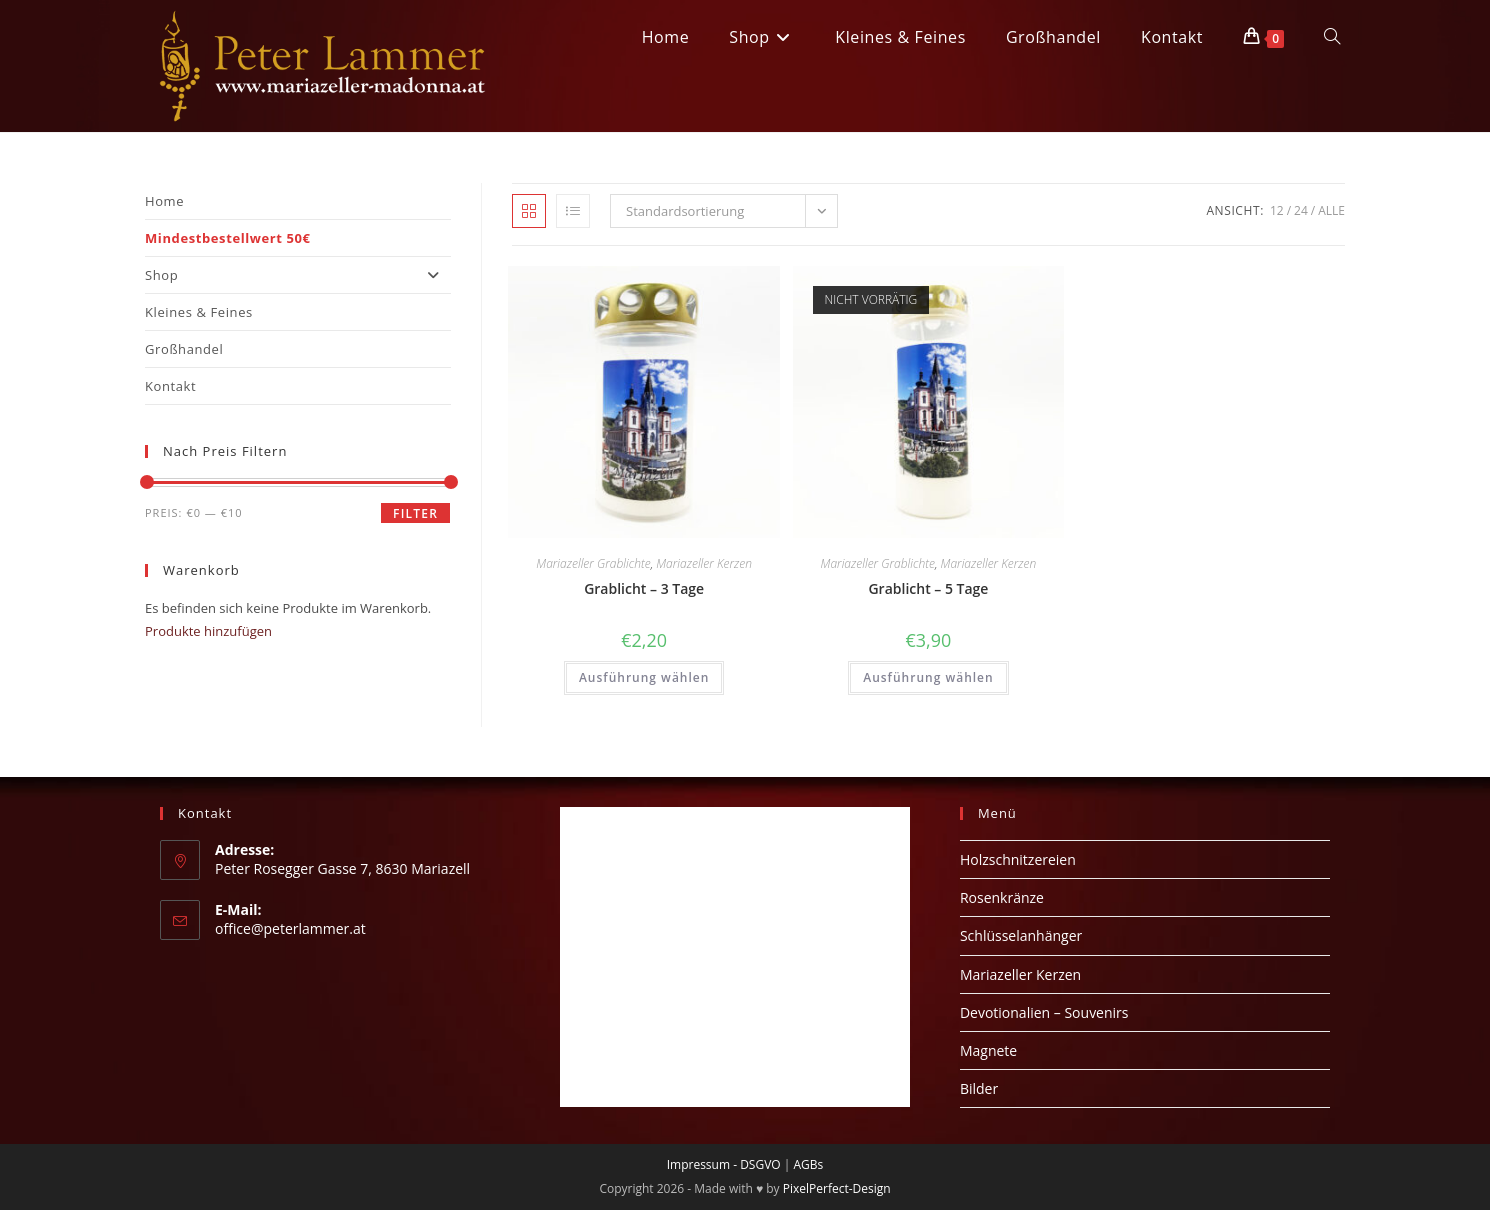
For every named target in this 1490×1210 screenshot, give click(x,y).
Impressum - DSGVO (724, 1164)
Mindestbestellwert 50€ (228, 238)
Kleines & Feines (199, 312)
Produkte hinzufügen (208, 631)
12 (1277, 210)
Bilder (979, 1088)
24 (1301, 210)
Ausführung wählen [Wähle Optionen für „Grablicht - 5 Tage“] (928, 677)
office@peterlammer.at (290, 928)
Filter (415, 513)
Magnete (988, 1050)
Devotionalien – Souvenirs (1044, 1012)
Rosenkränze (1002, 897)
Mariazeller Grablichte (593, 563)
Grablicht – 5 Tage (928, 588)
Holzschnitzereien (1018, 859)
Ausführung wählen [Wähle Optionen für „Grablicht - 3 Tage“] (644, 677)
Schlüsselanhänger (1021, 935)
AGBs (808, 1164)
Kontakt (170, 386)
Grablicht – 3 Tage (644, 588)
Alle (1331, 210)
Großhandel (184, 349)
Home (164, 201)
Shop (298, 275)
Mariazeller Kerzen (704, 563)
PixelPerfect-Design (837, 1188)
